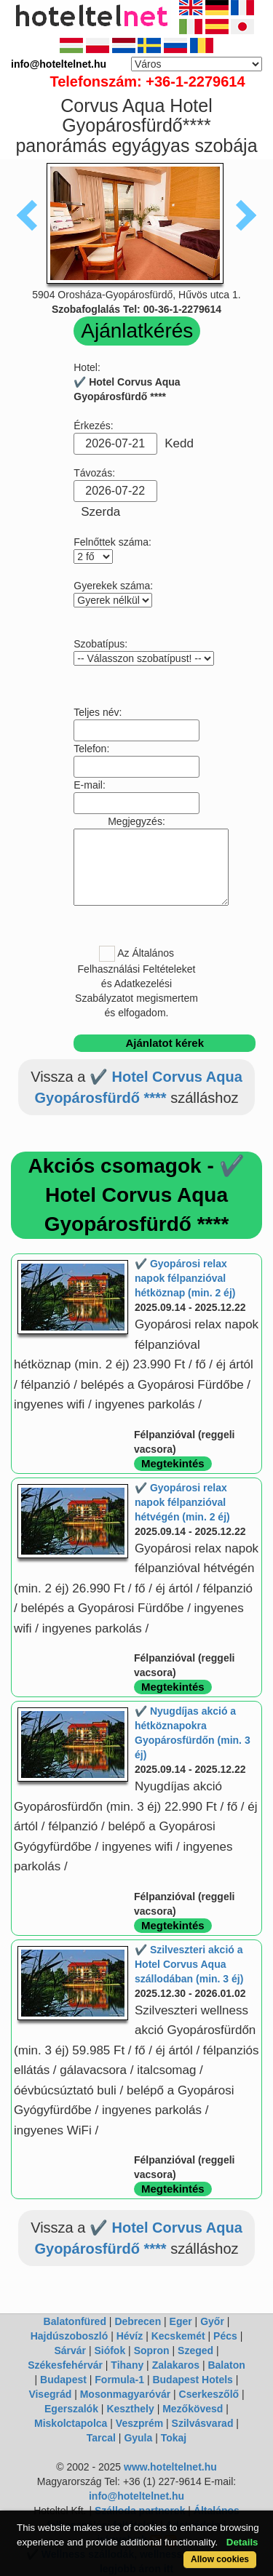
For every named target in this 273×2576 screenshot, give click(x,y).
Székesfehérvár (65, 2365)
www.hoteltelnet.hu (170, 2467)
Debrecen (137, 2321)
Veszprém (139, 2423)
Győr (212, 2321)
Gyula (138, 2438)
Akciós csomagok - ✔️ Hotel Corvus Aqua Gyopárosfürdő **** (136, 1195)
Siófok (109, 2350)
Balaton (226, 2365)
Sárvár (70, 2350)
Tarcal (101, 2438)
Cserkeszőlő (209, 2394)
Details (242, 2542)
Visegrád (49, 2394)
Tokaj (174, 2438)
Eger (181, 2321)
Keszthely (130, 2408)
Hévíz (129, 2336)
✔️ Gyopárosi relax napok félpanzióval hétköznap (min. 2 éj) (185, 1278)
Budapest (63, 2379)
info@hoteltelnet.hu (136, 2496)
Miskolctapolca (70, 2423)
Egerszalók (71, 2408)
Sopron (152, 2350)
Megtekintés (173, 1463)
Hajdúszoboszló (69, 2336)
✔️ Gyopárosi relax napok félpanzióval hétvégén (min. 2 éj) (182, 1502)
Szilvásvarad (203, 2423)
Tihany (127, 2365)
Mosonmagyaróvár (125, 2394)
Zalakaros (175, 2365)
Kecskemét (178, 2336)
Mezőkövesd (192, 2408)
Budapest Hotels (192, 2379)
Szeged (195, 2350)
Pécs (225, 2336)
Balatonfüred (75, 2321)
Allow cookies (220, 2559)
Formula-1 (119, 2379)
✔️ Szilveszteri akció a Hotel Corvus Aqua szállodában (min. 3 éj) (189, 1964)
